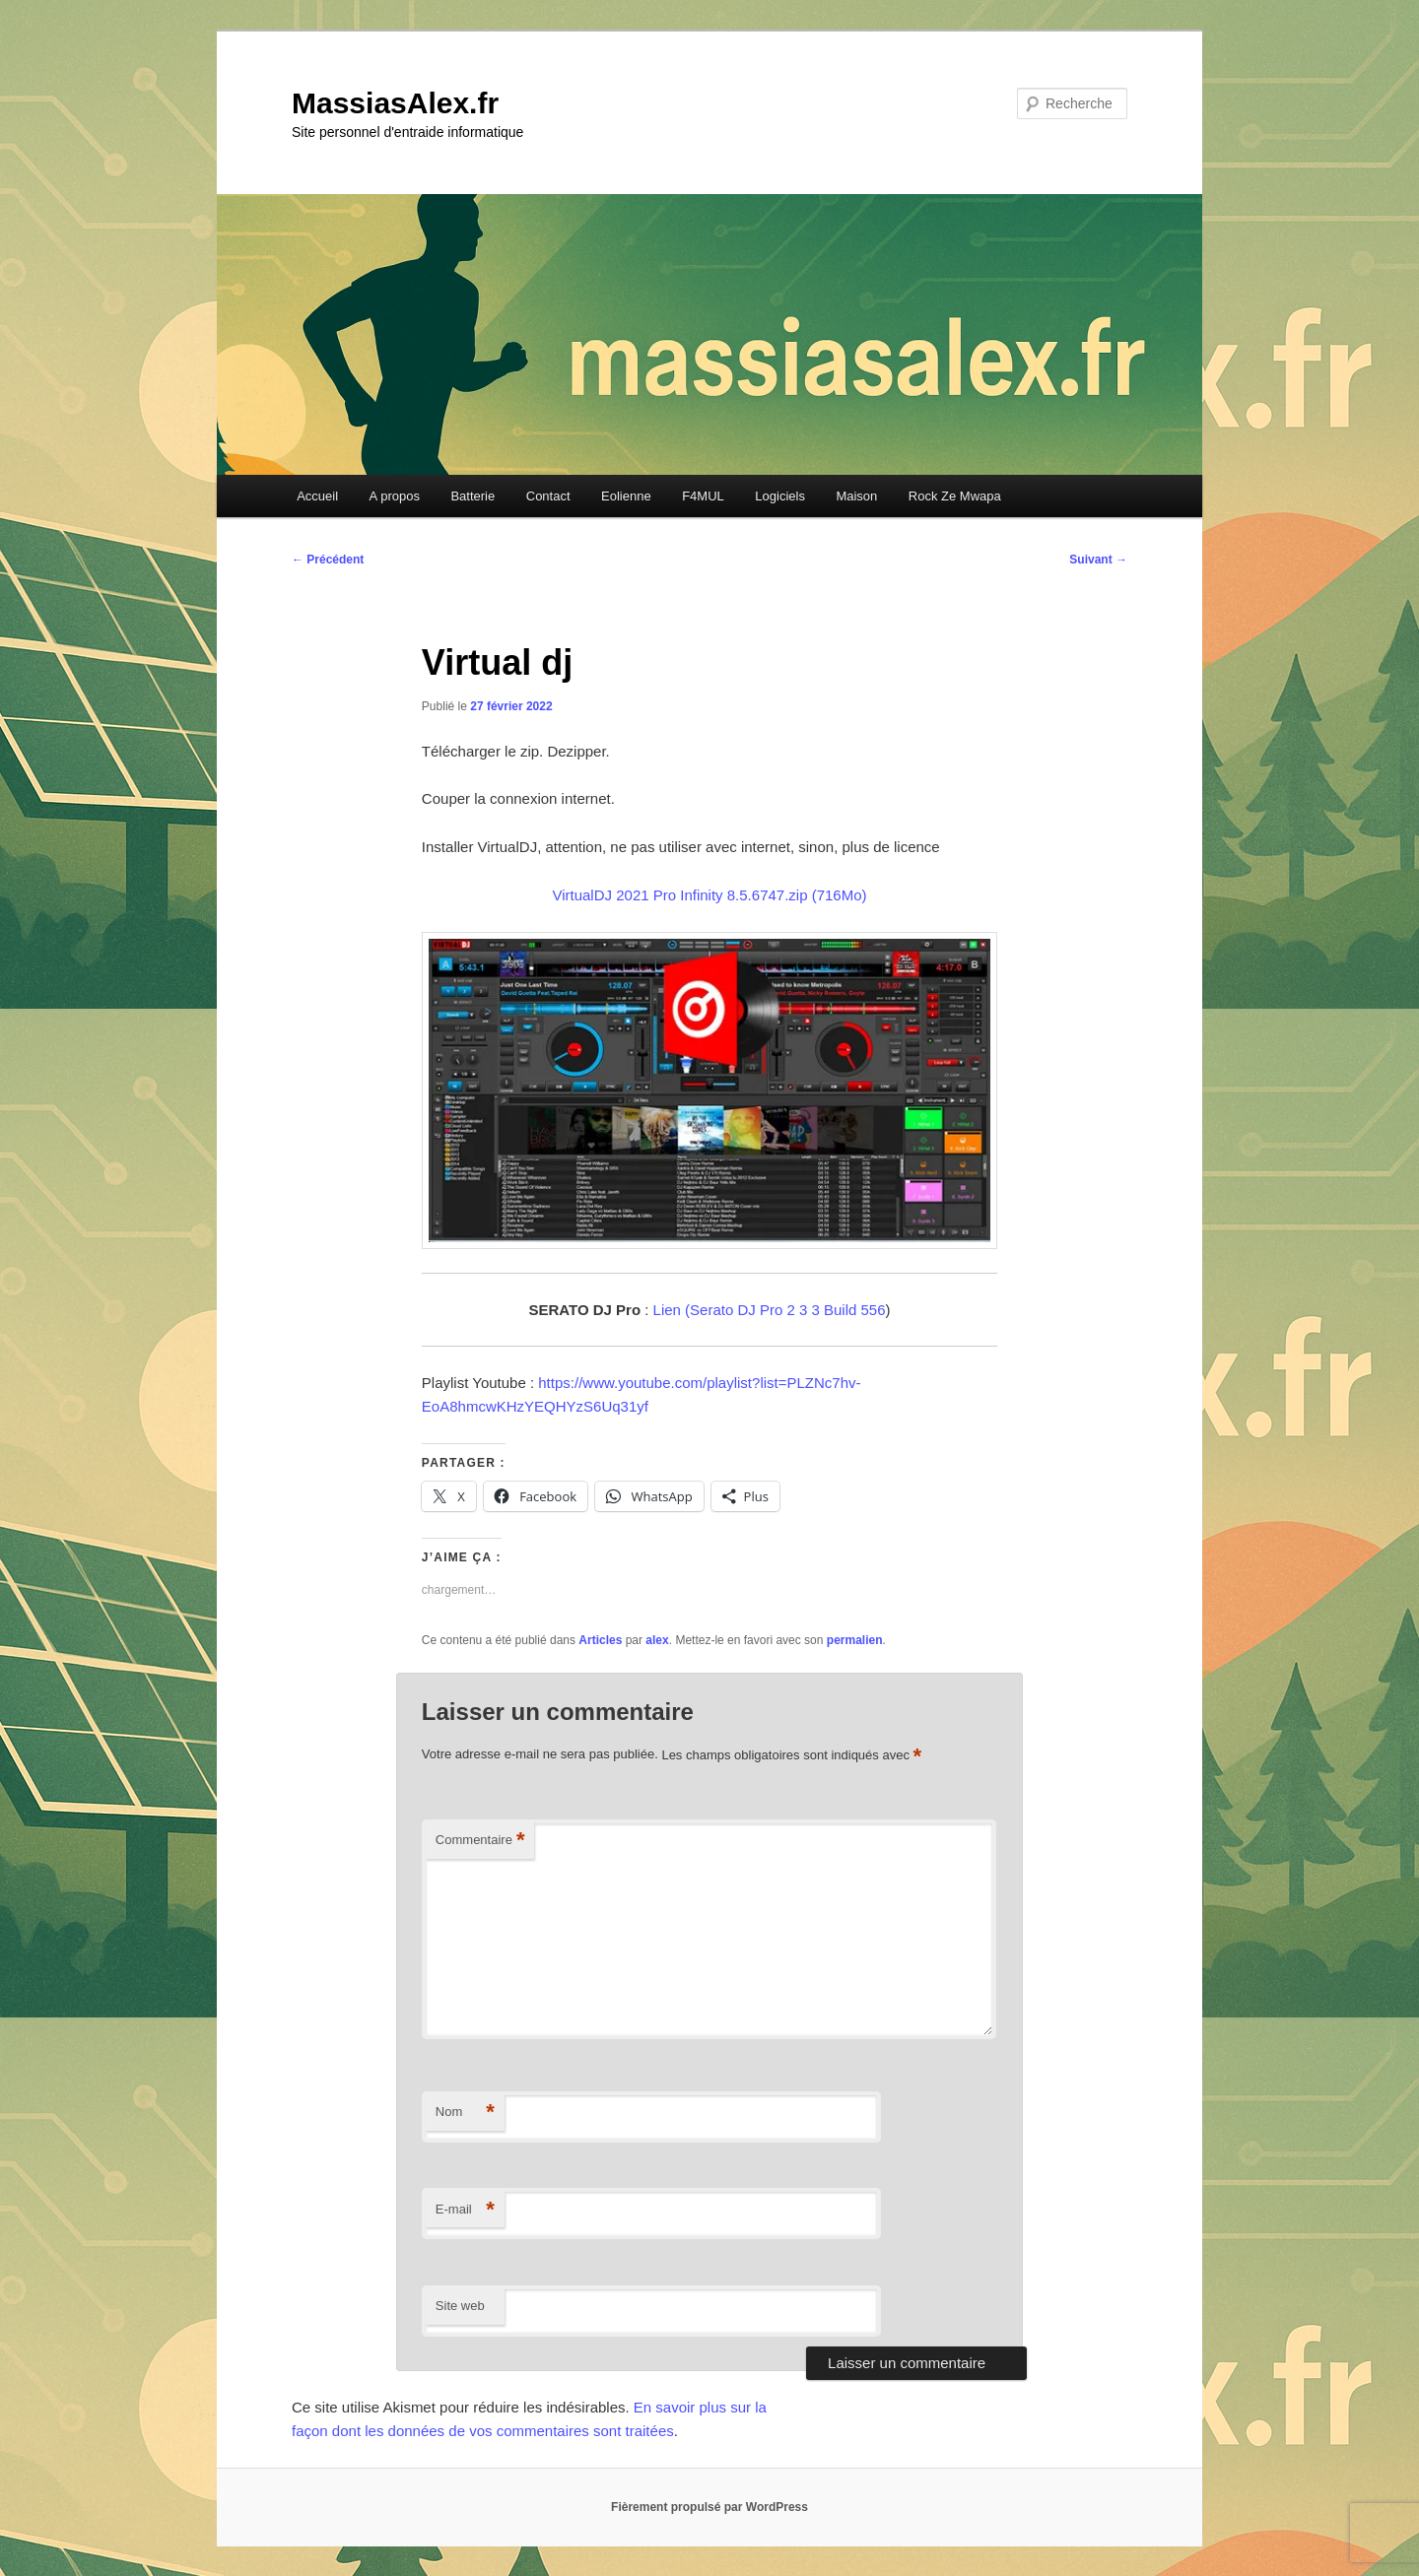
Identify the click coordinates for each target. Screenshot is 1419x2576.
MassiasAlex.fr (395, 103)
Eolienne (626, 496)
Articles (600, 1640)
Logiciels (780, 496)
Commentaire (480, 1840)
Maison (856, 496)
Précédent (328, 559)
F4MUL (703, 496)
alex (656, 1640)
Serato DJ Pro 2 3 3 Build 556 (787, 1309)
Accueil (317, 496)
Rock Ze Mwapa (955, 496)
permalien (855, 1640)
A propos (395, 496)
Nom (465, 2112)
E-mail (465, 2210)
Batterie (472, 496)
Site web (460, 2305)
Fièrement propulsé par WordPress (709, 2507)
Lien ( (672, 1309)
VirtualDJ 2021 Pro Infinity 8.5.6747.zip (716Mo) (709, 895)
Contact (548, 496)
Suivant (1098, 559)
